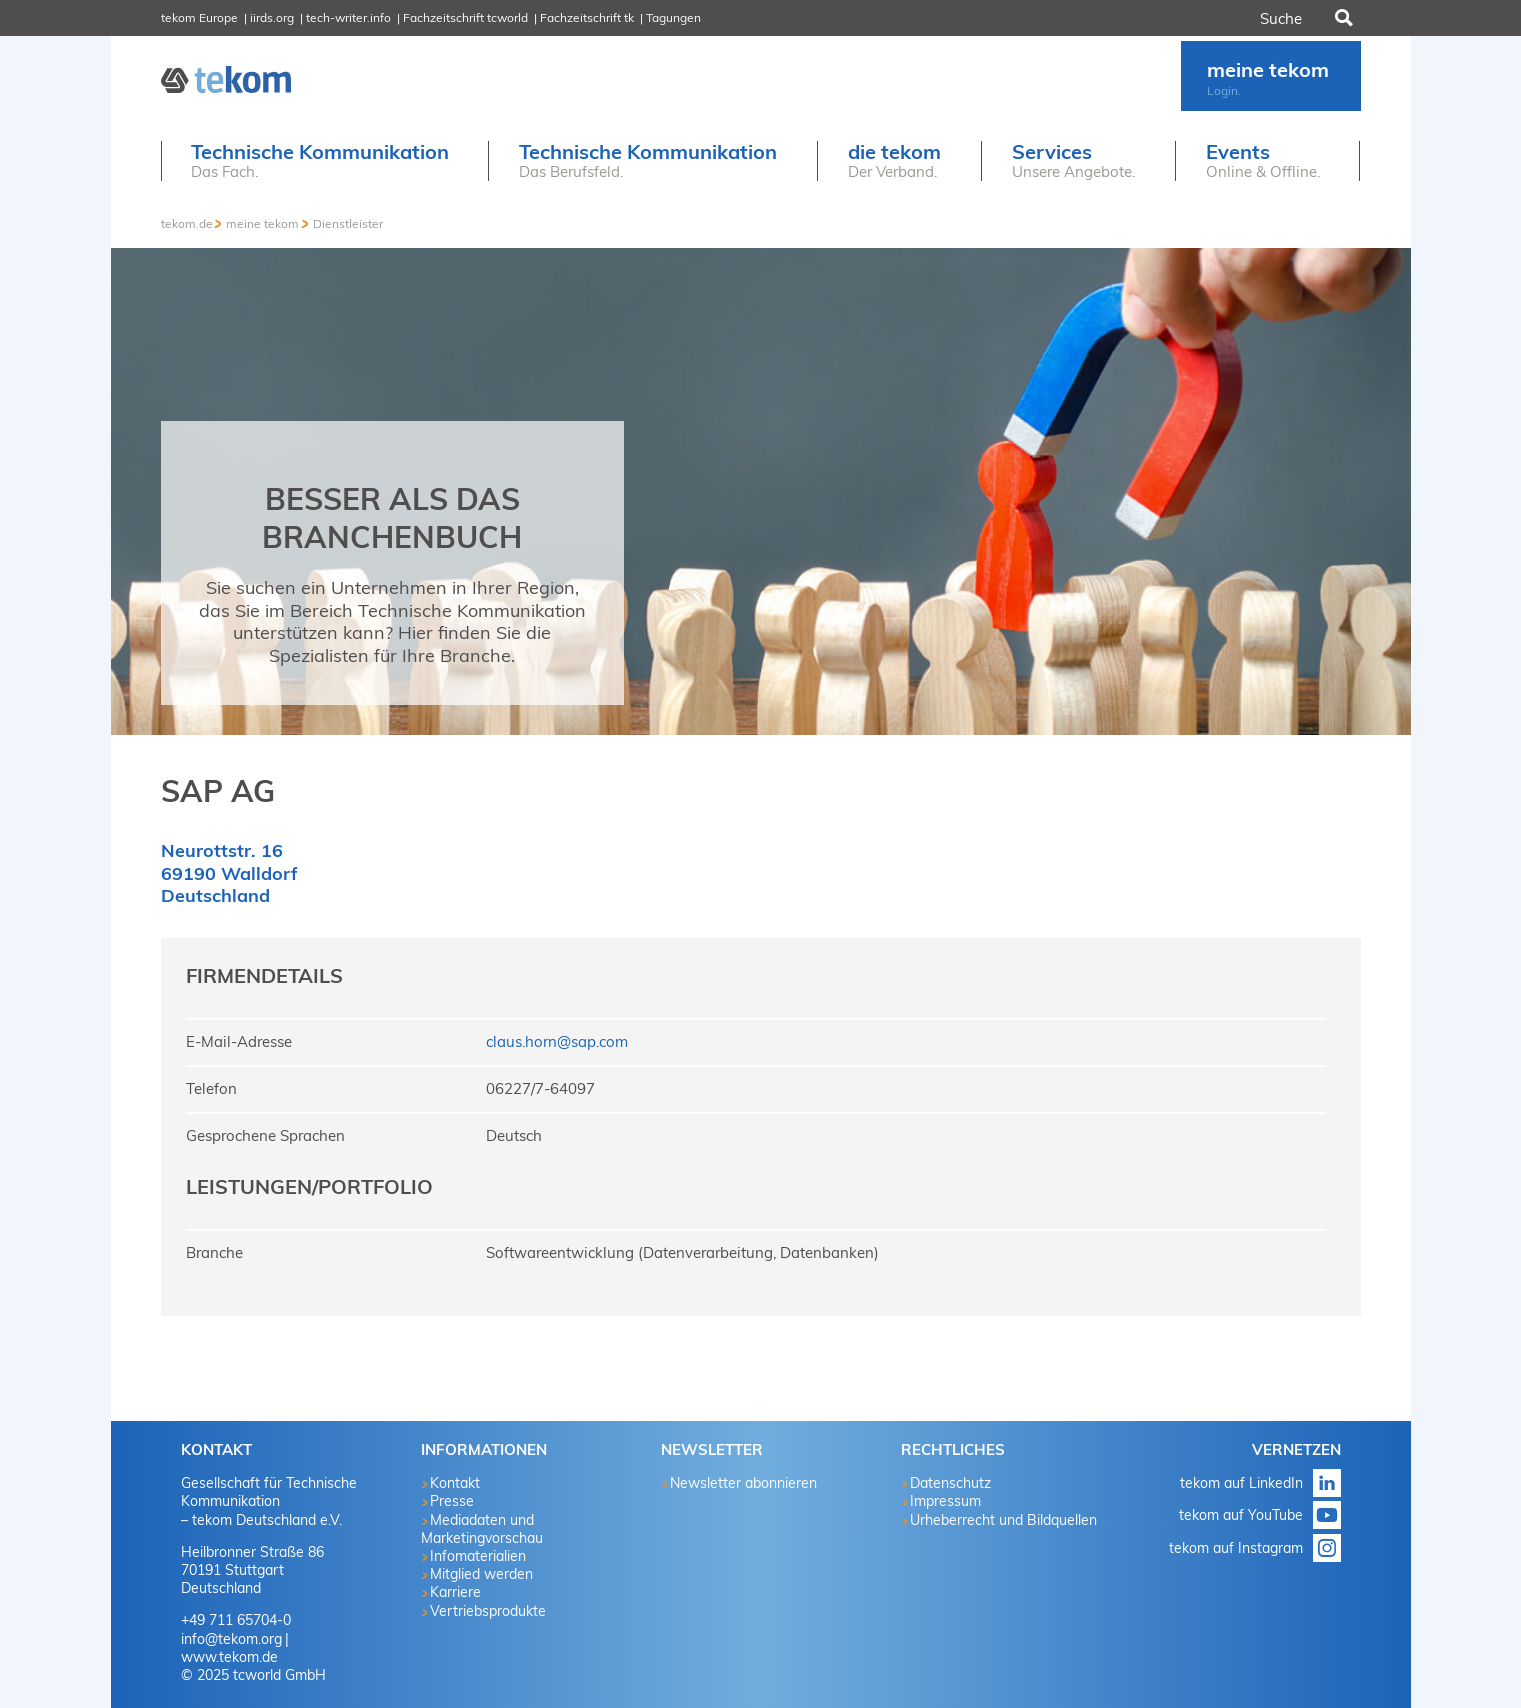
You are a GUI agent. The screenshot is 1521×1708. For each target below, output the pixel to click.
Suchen (1342, 18)
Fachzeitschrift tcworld (465, 17)
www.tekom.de (229, 1657)
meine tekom (262, 223)
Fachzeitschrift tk (587, 17)
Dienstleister (348, 223)
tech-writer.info (348, 17)
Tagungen (673, 17)
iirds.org (272, 17)
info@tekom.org (231, 1639)
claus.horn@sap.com (557, 1041)
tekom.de (187, 223)
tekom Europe (199, 17)
